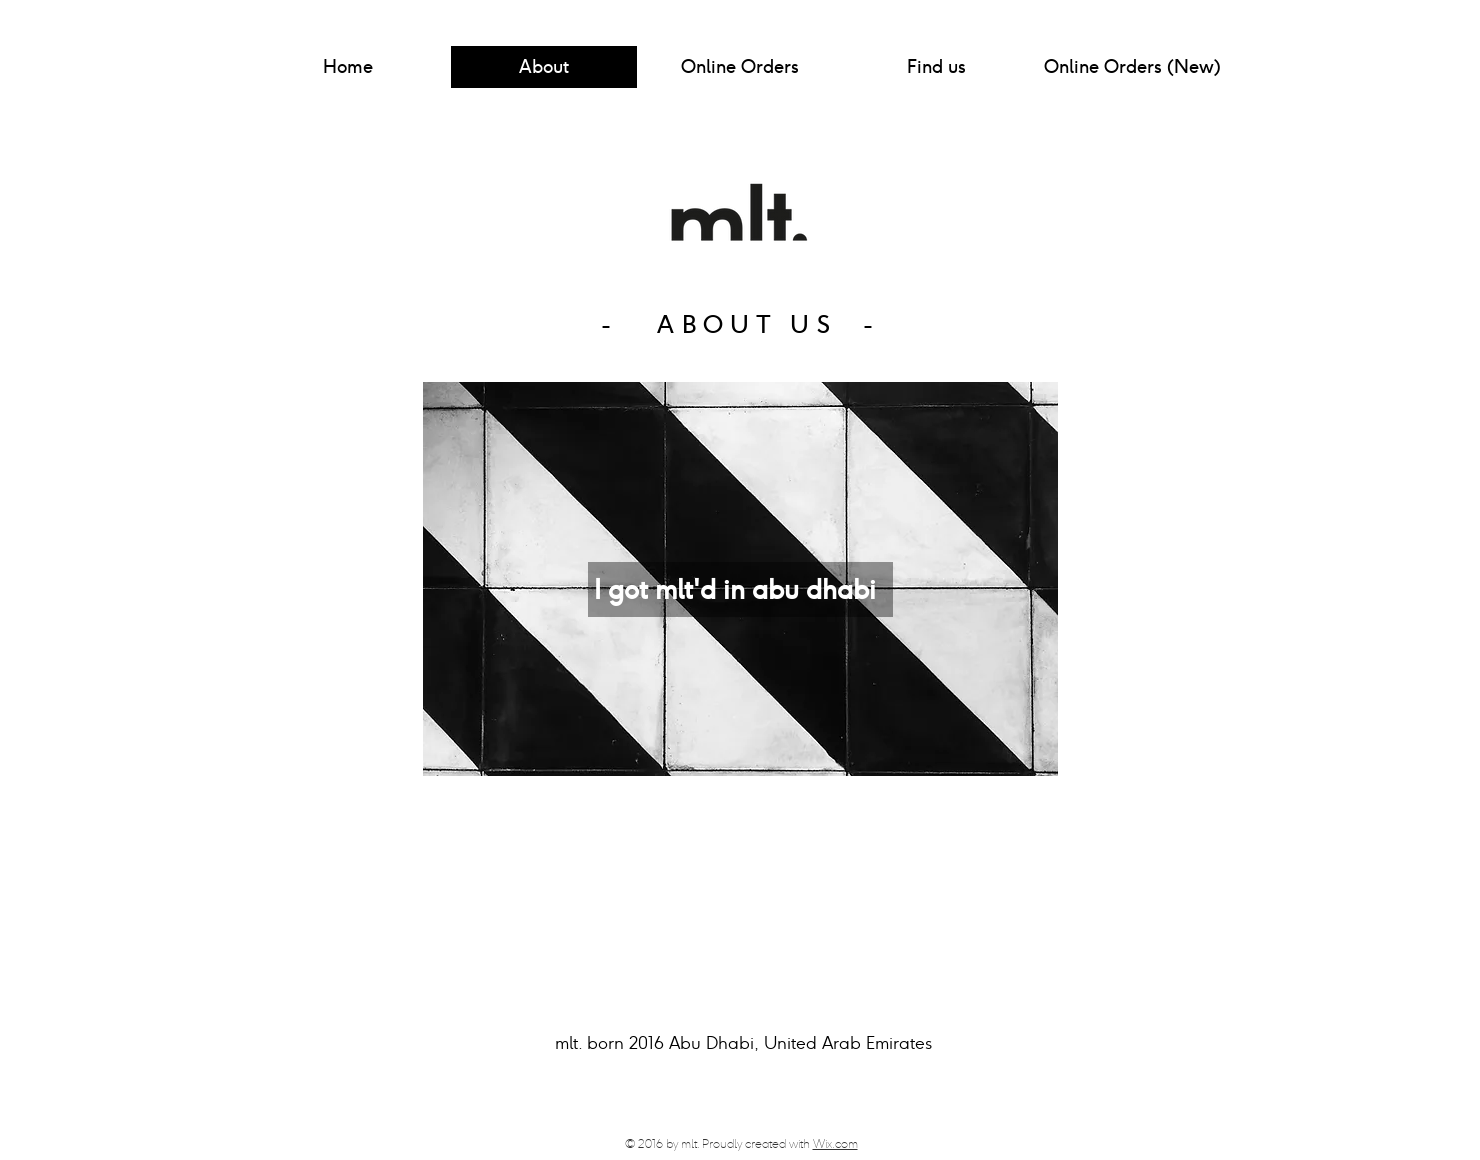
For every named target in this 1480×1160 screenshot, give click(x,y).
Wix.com (835, 1143)
